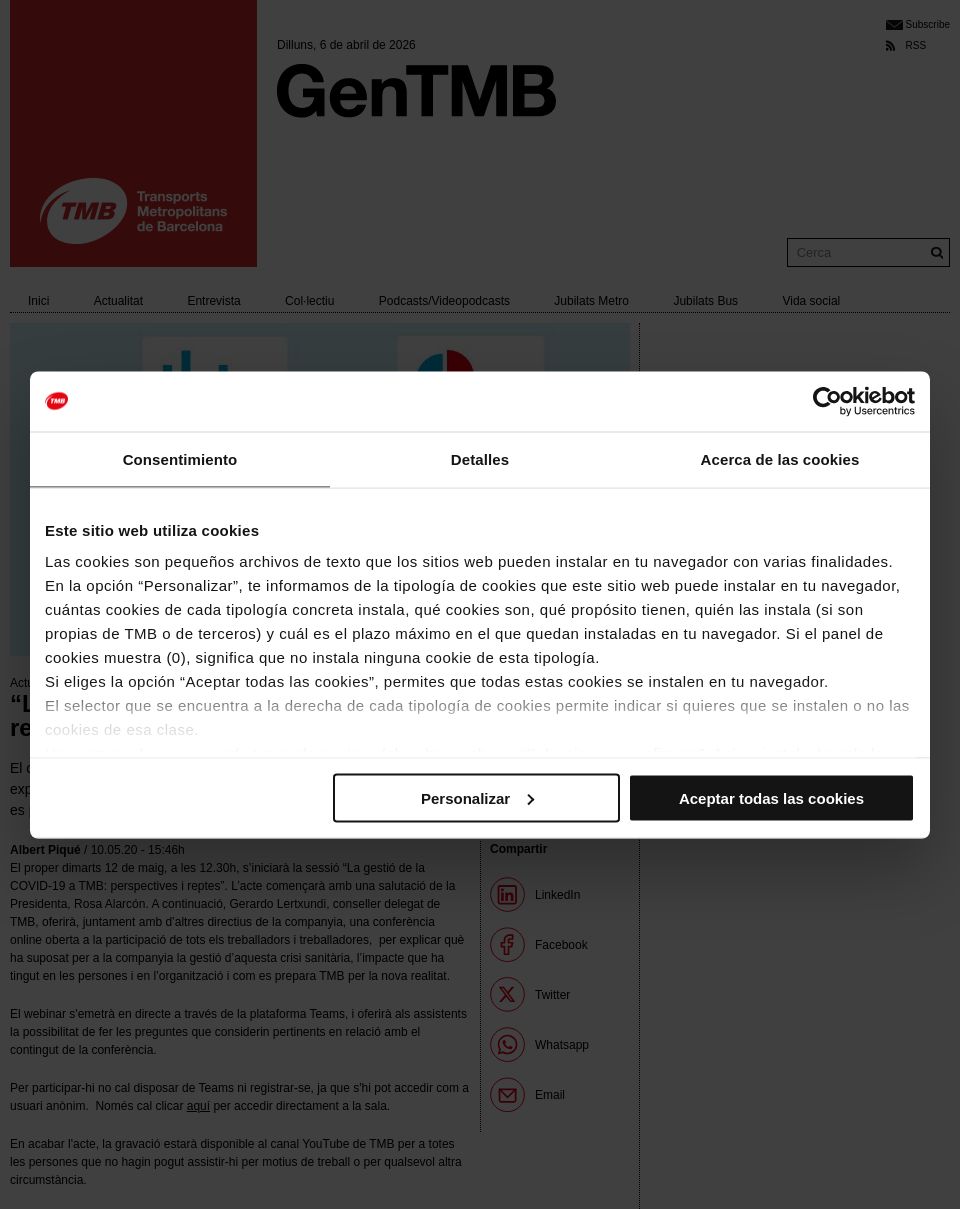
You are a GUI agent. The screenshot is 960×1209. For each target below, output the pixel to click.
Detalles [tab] (480, 458)
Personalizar (477, 797)
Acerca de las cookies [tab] (780, 458)
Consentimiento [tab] (180, 458)
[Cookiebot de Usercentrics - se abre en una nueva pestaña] (827, 401)
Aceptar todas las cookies (771, 797)
